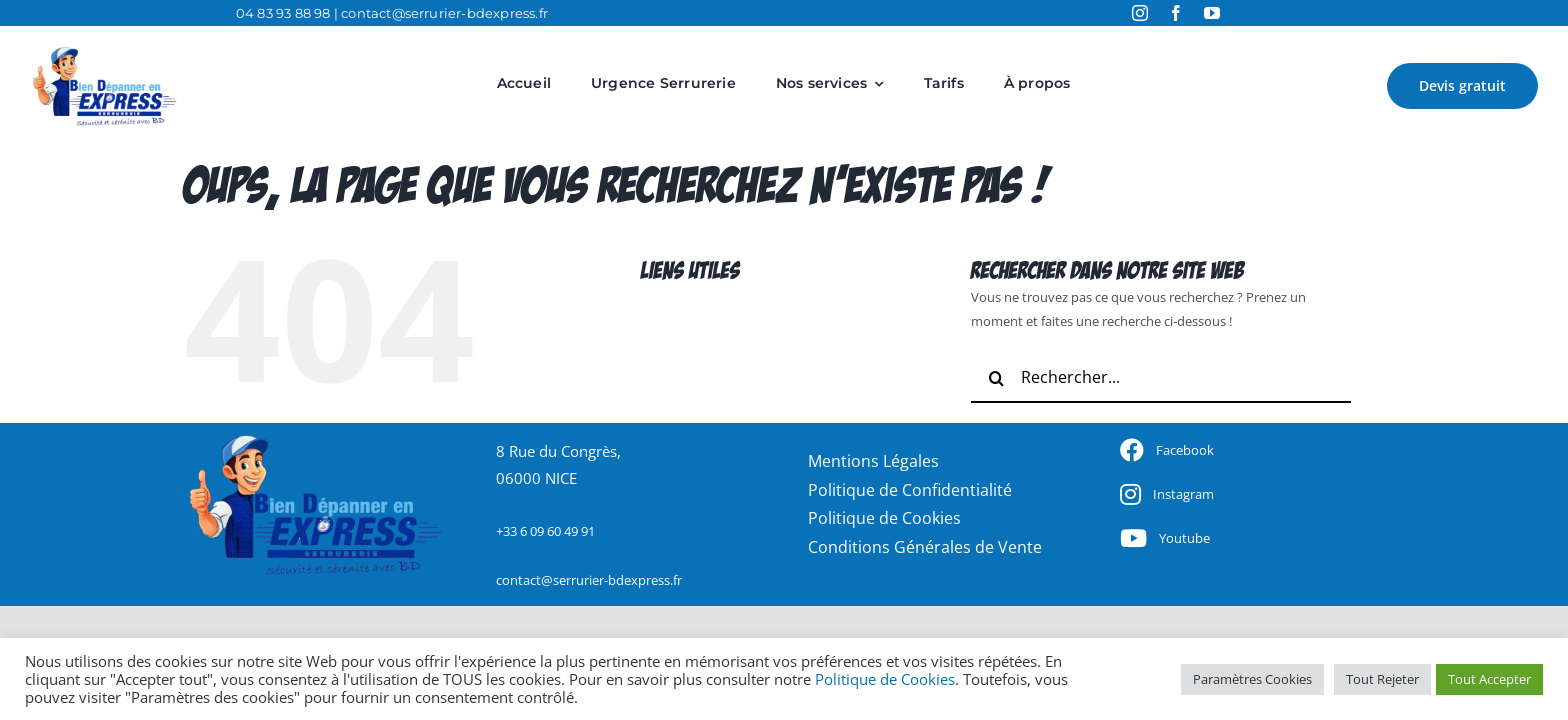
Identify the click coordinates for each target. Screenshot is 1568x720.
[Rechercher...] (1161, 378)
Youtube (1184, 538)
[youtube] (1212, 13)
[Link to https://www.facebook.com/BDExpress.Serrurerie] (1132, 450)
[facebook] (1176, 13)
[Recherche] (996, 378)
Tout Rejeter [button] (1382, 679)
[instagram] (1140, 13)
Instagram (1183, 494)
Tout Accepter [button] (1489, 679)
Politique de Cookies (885, 679)
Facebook (1185, 450)
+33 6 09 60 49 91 (545, 531)
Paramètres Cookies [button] (1252, 679)
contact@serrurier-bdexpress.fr (444, 13)
